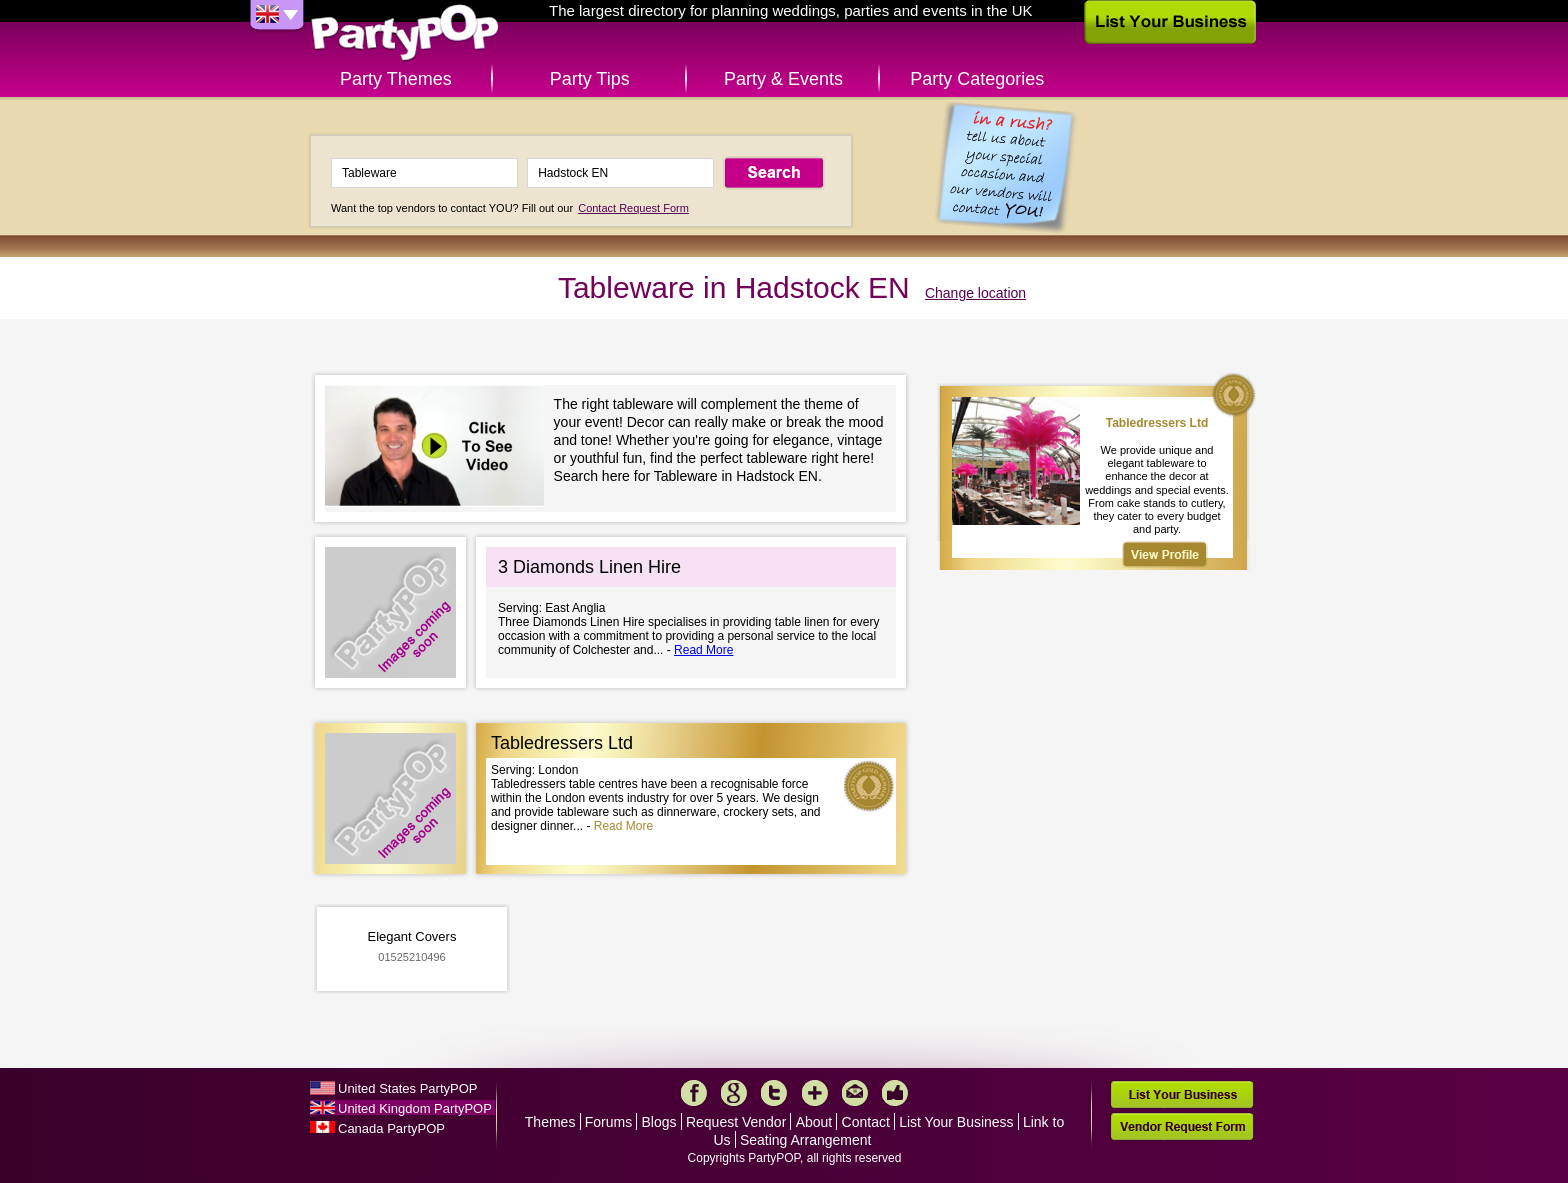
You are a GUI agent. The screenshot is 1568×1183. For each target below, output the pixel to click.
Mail (855, 1093)
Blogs (659, 1122)
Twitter (774, 1093)
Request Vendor (736, 1122)
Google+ (734, 1093)
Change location (975, 293)
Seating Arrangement (806, 1140)
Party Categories (977, 79)
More (815, 1093)
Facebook (694, 1093)
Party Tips (590, 79)
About (814, 1122)
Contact (866, 1122)
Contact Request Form (633, 208)
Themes (550, 1122)
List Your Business (956, 1122)
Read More (703, 650)
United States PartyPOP (407, 1088)
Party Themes (396, 79)
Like (895, 1093)
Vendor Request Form (1182, 1126)
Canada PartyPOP (391, 1128)
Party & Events (783, 79)
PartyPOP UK (405, 33)
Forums (608, 1122)
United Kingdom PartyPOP (415, 1108)
